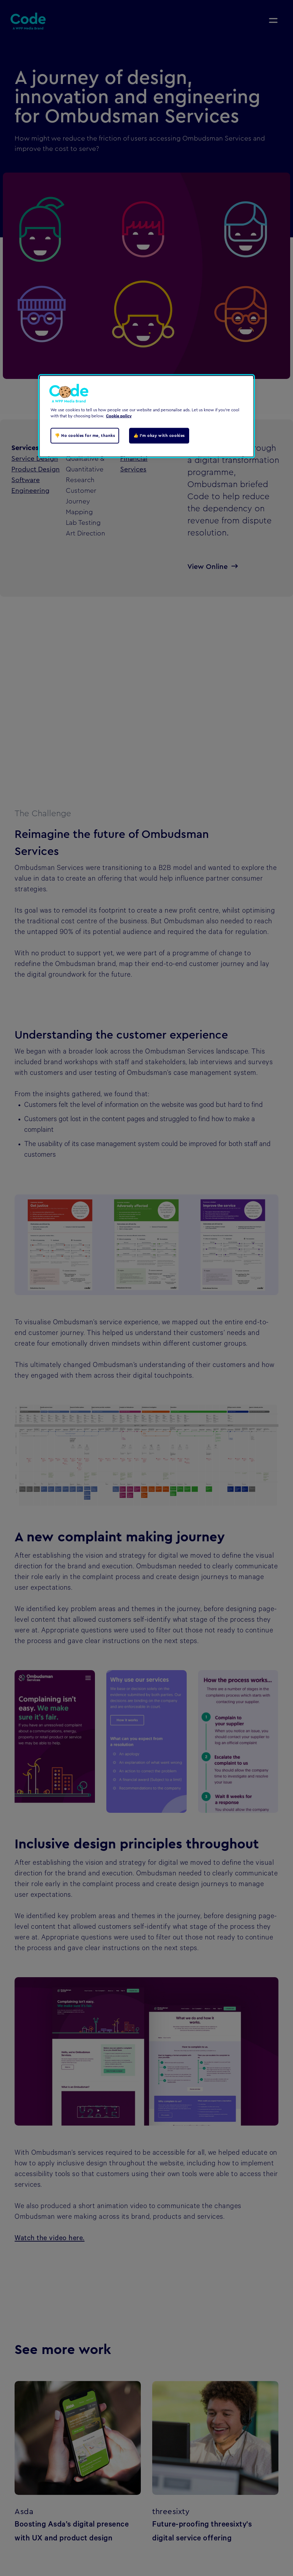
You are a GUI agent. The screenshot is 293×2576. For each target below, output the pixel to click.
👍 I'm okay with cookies (159, 436)
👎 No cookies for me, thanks (85, 436)
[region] (146, 416)
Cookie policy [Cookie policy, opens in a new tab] (119, 416)
